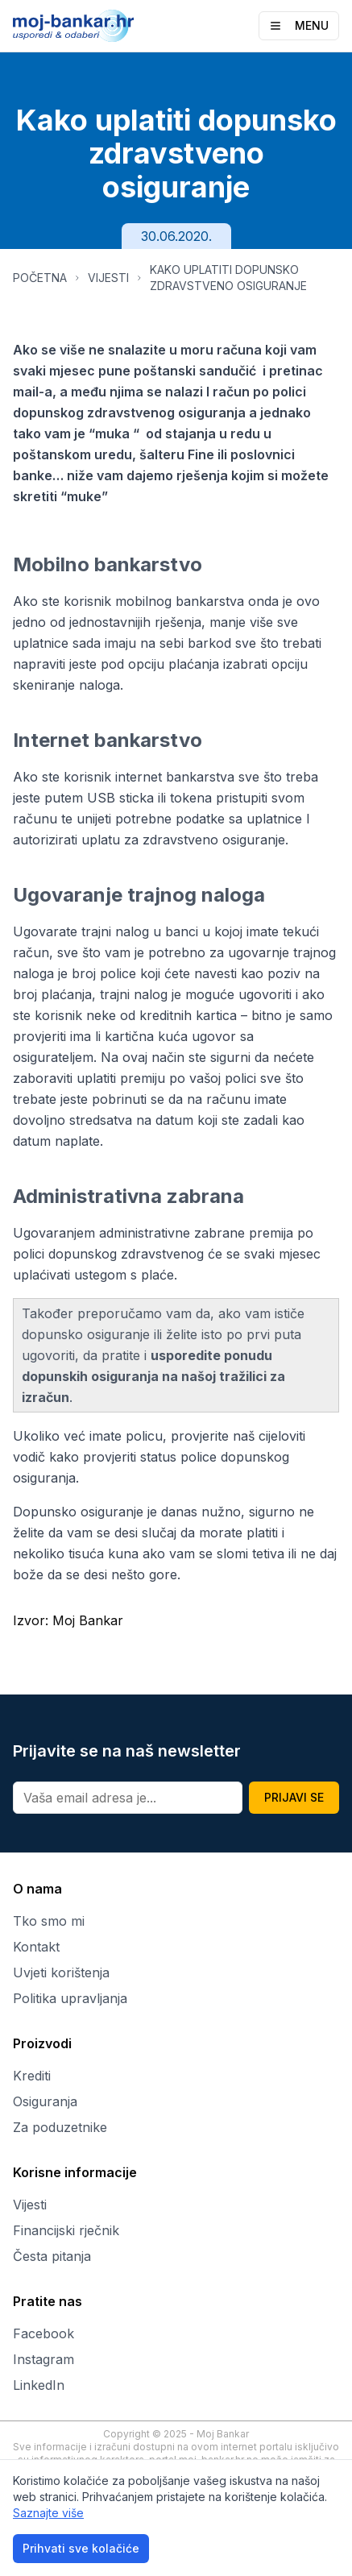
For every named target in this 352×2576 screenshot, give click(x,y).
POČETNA (40, 277)
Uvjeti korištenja (61, 1972)
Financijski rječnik (66, 2230)
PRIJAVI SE (294, 1797)
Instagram (43, 2359)
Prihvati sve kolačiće (81, 2548)
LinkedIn (38, 2385)
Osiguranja (45, 2101)
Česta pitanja (52, 2256)
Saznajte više (48, 2513)
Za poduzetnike (60, 2127)
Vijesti (30, 2204)
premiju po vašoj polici (188, 1078)
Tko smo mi (49, 1921)
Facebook (43, 2333)
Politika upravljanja (70, 1998)
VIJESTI (108, 277)
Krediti (32, 2076)
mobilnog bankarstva (179, 601)
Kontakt (36, 1947)
